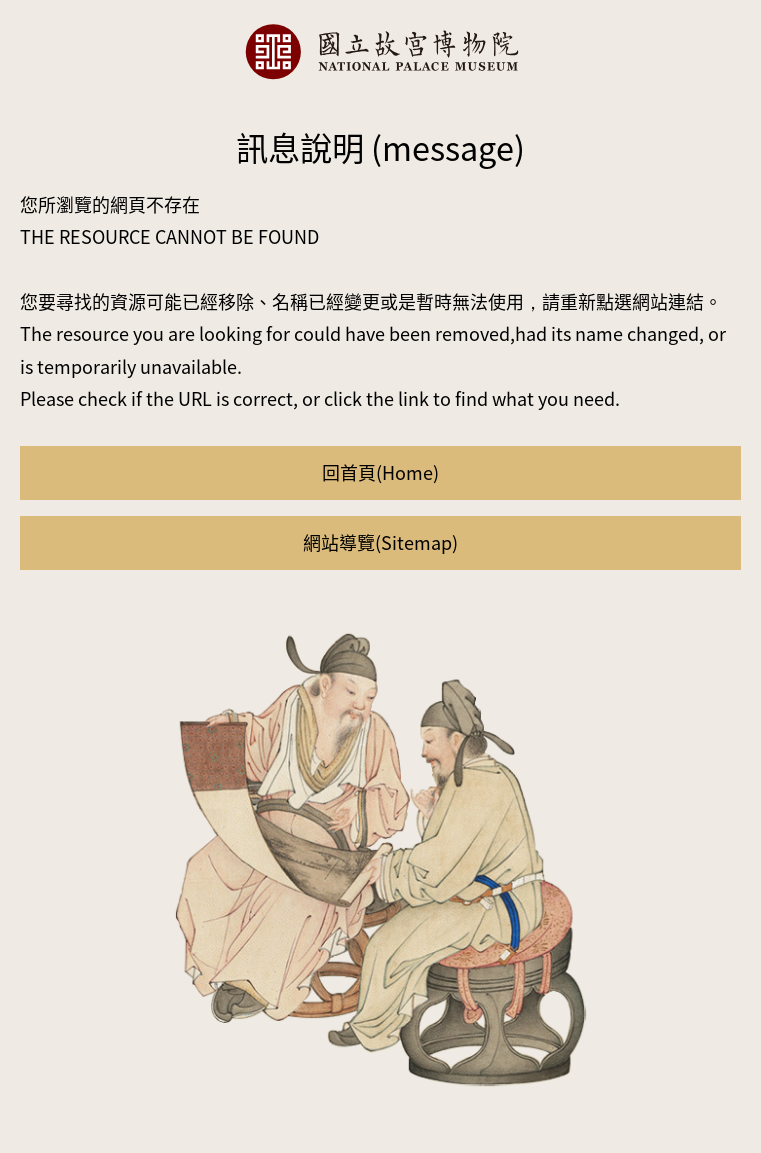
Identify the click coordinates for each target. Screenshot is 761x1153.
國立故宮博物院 (381, 51)
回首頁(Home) (380, 472)
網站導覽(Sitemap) (380, 542)
